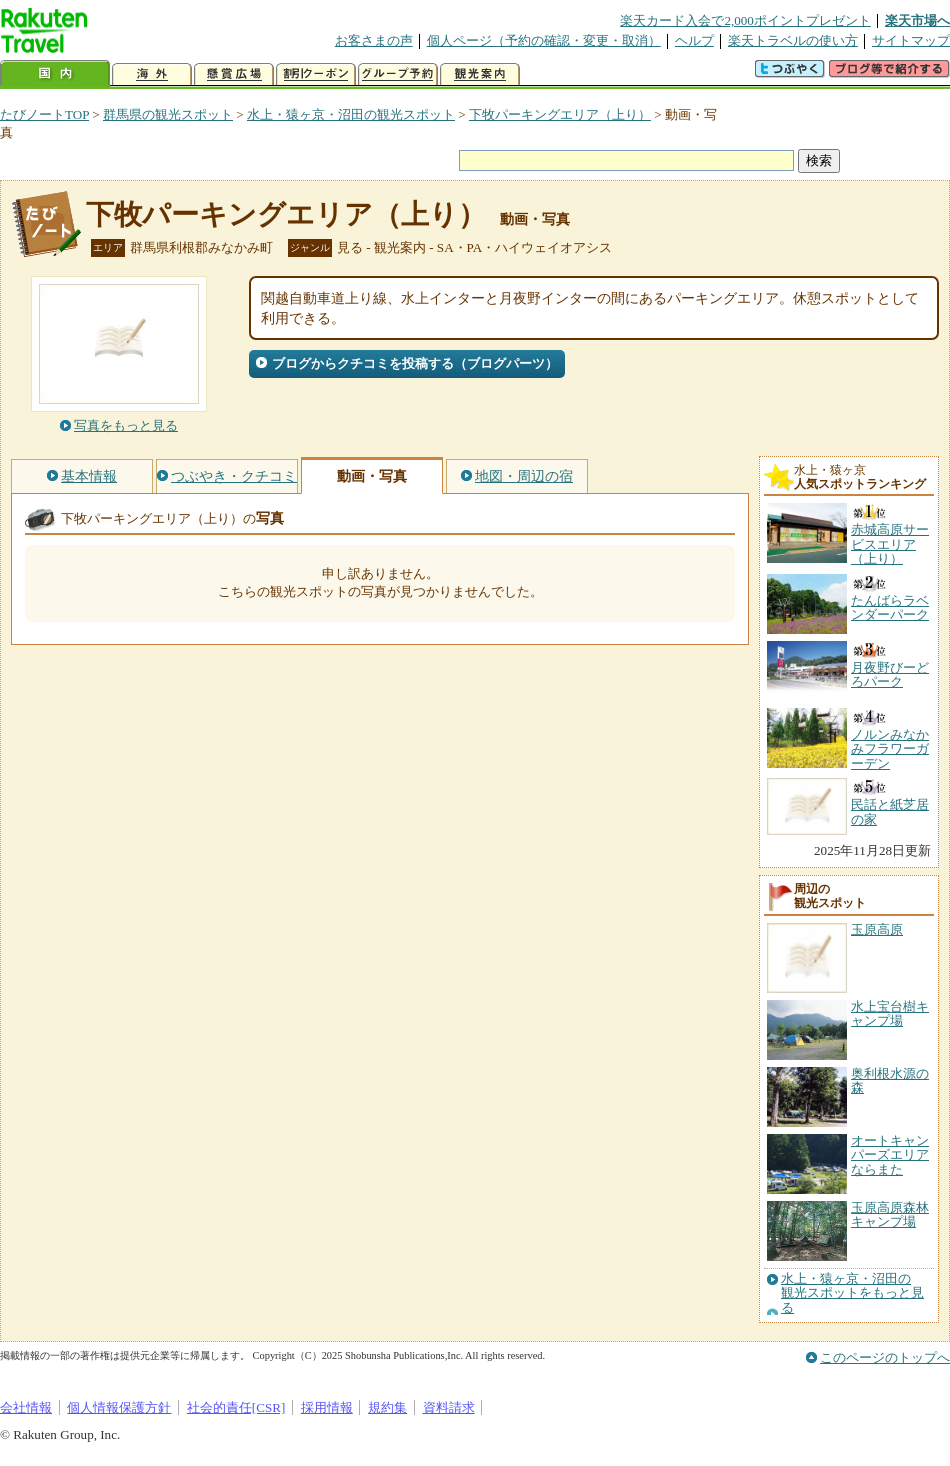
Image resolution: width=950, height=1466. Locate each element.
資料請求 (449, 1407)
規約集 (387, 1407)
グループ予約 (398, 74)
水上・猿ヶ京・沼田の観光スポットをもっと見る (852, 1293)
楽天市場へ (917, 20)
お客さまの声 (374, 40)
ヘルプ (694, 40)
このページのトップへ (885, 1357)
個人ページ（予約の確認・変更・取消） (544, 40)
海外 (152, 74)
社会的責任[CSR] (236, 1407)
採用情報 (327, 1407)
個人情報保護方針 (119, 1407)
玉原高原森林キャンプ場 (890, 1214)
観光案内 (480, 74)
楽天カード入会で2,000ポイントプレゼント (745, 20)
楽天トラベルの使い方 (793, 40)
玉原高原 (877, 929)
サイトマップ (911, 40)
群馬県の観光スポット (168, 114)
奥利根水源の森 (890, 1080)
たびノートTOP (44, 114)
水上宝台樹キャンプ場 (890, 1013)
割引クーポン (316, 74)
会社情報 (26, 1407)
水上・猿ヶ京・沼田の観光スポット (351, 114)
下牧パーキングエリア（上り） (560, 114)
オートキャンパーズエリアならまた (890, 1155)
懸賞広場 (234, 74)
